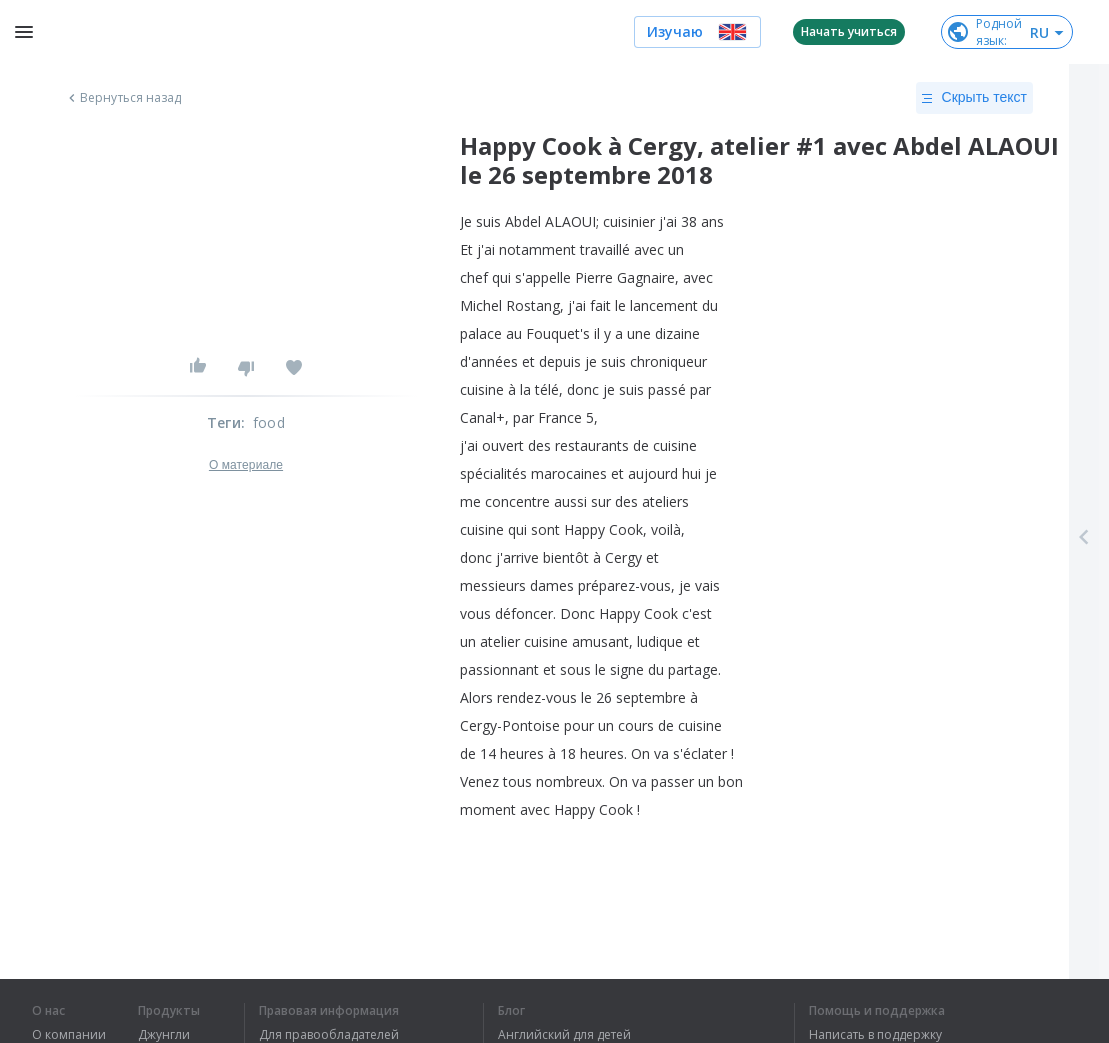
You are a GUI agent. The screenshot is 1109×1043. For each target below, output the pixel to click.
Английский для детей (564, 1035)
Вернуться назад (123, 98)
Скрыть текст (974, 98)
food (269, 422)
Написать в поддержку (875, 1035)
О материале (246, 465)
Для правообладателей (329, 1035)
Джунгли (164, 1035)
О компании (69, 1035)
